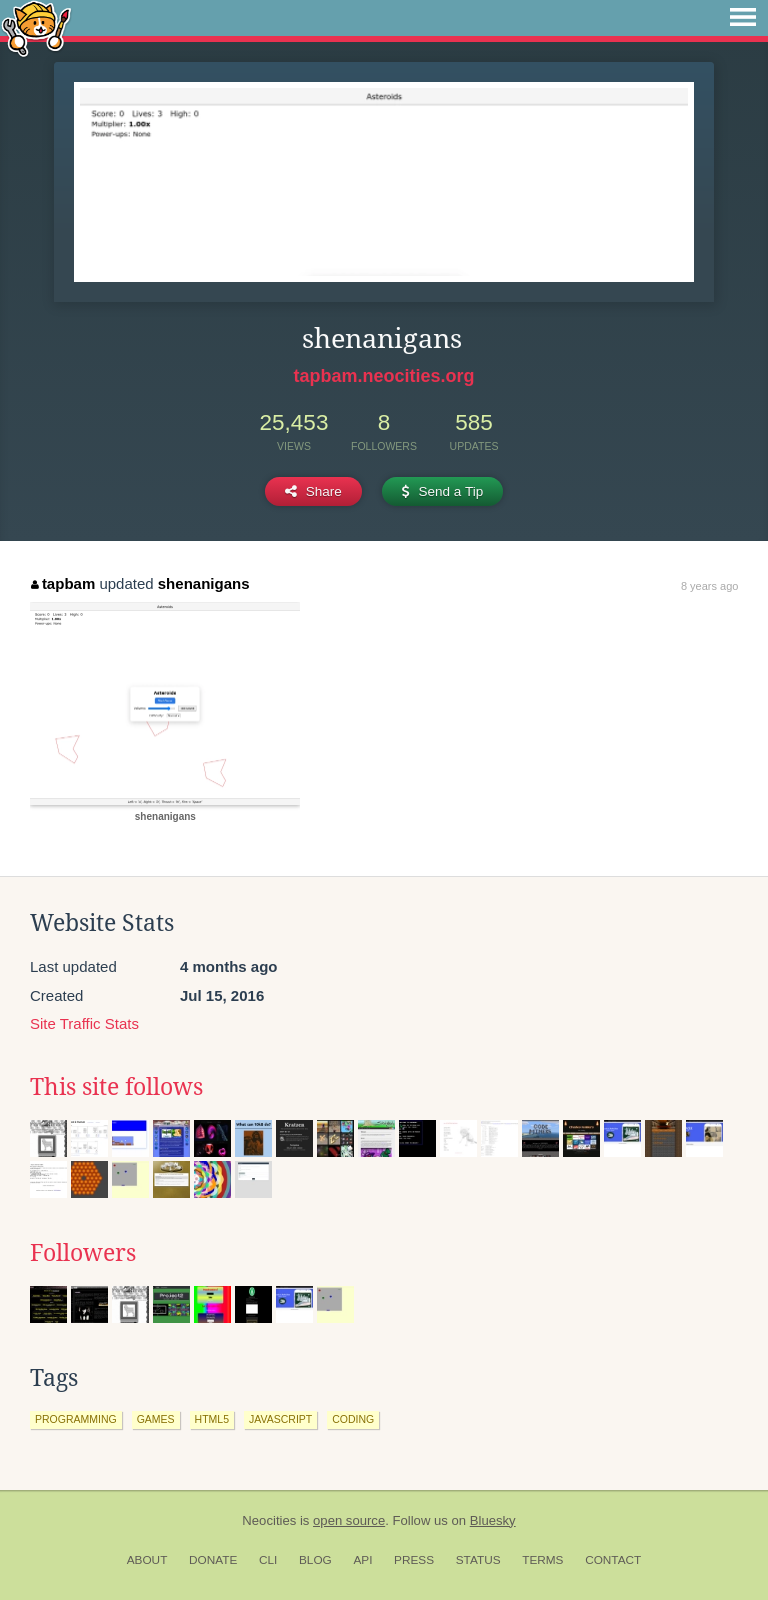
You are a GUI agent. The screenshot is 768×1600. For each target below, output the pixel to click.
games (156, 1419)
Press (414, 1560)
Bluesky (493, 1520)
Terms (542, 1560)
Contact (613, 1560)
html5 (212, 1419)
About (147, 1560)
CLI (268, 1560)
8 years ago (709, 586)
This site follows (116, 1087)
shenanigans (204, 583)
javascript (280, 1419)
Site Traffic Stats (84, 1023)
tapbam (63, 583)
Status (478, 1560)
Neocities (269, 1520)
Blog (315, 1560)
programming (76, 1419)
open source (349, 1520)
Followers (83, 1253)
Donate (213, 1560)
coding (353, 1419)
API (362, 1560)
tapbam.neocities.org (383, 376)
